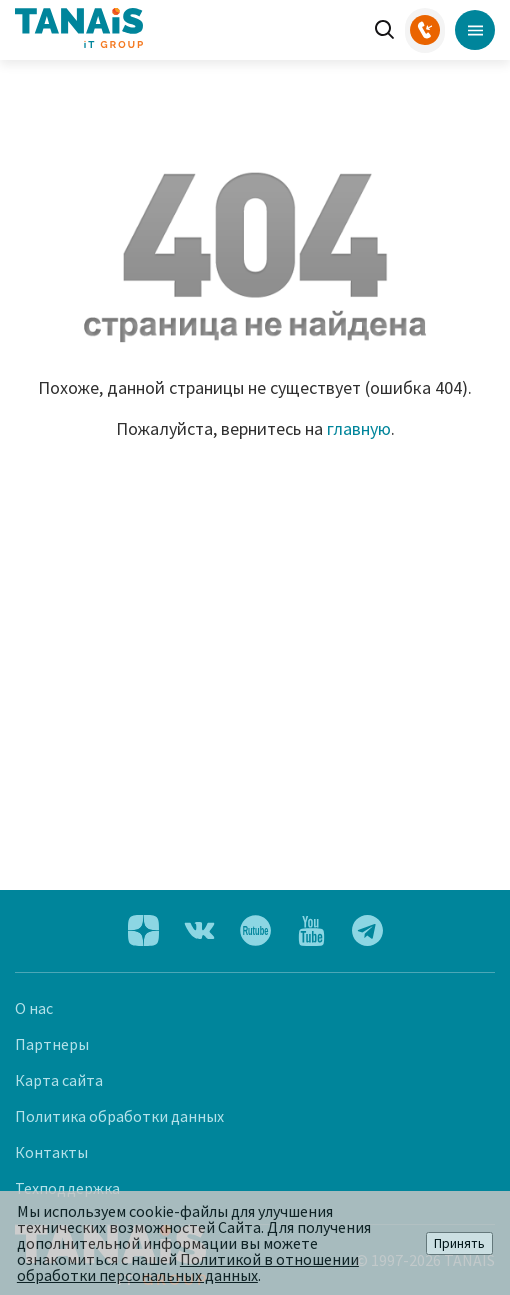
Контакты (51, 1152)
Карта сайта (59, 1080)
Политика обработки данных (119, 1116)
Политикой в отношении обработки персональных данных (188, 1267)
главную (359, 428)
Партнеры (52, 1044)
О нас (34, 1008)
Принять (459, 1243)
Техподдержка (67, 1188)
